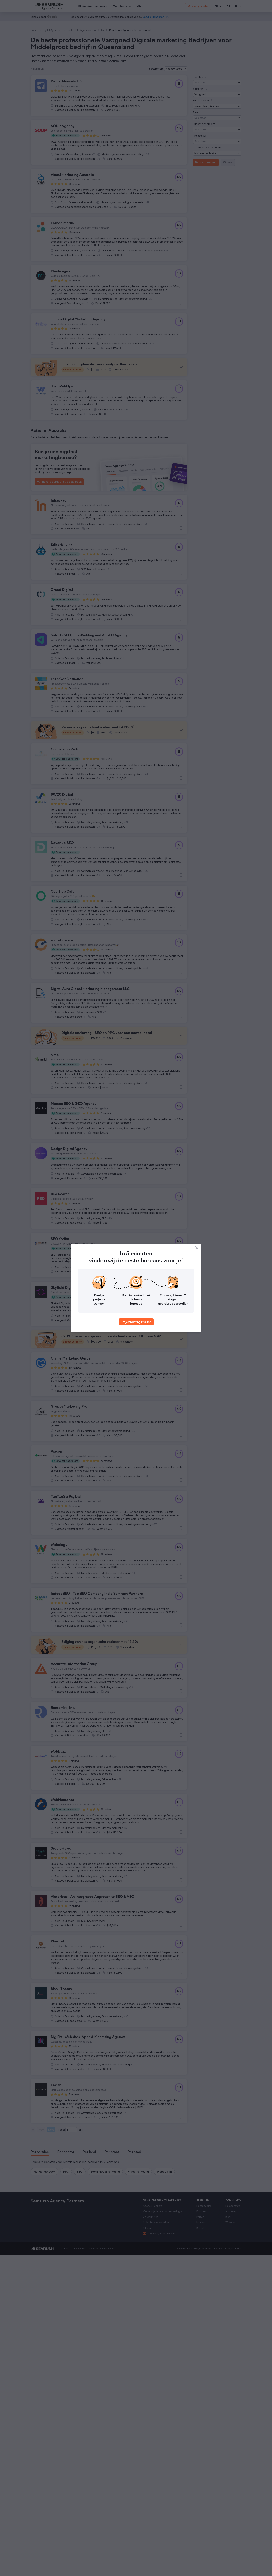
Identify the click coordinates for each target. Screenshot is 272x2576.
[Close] (197, 1248)
